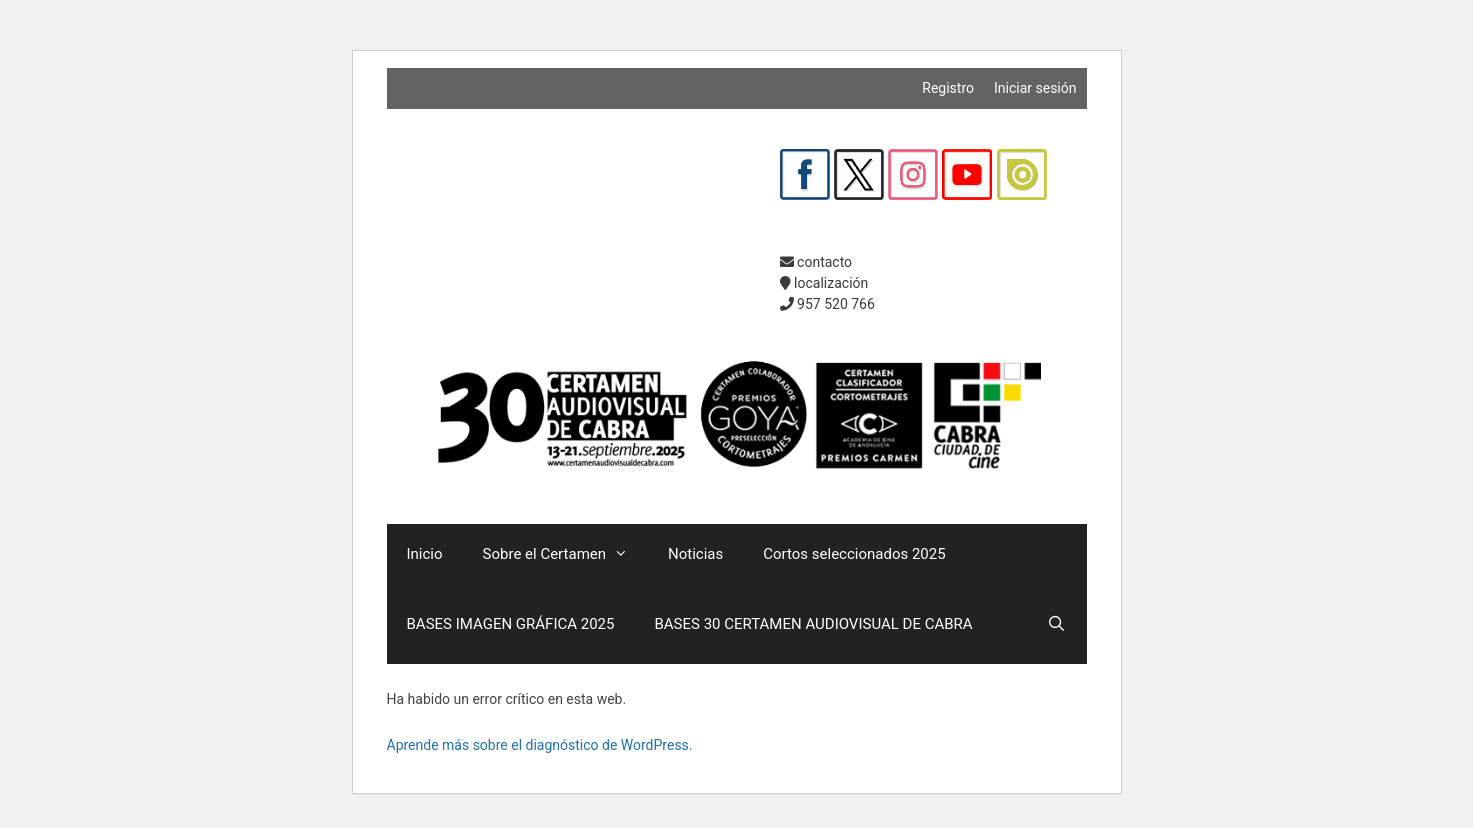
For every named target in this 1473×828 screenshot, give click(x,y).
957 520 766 (827, 304)
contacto (816, 262)
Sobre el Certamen (565, 554)
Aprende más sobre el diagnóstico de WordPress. (540, 745)
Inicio (425, 554)
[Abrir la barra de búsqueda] (1056, 624)
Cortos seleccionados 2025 (854, 554)
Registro (948, 88)
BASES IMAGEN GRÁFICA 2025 (511, 624)
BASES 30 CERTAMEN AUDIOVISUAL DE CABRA (813, 624)
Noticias (695, 554)
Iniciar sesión (1035, 88)
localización (824, 283)
